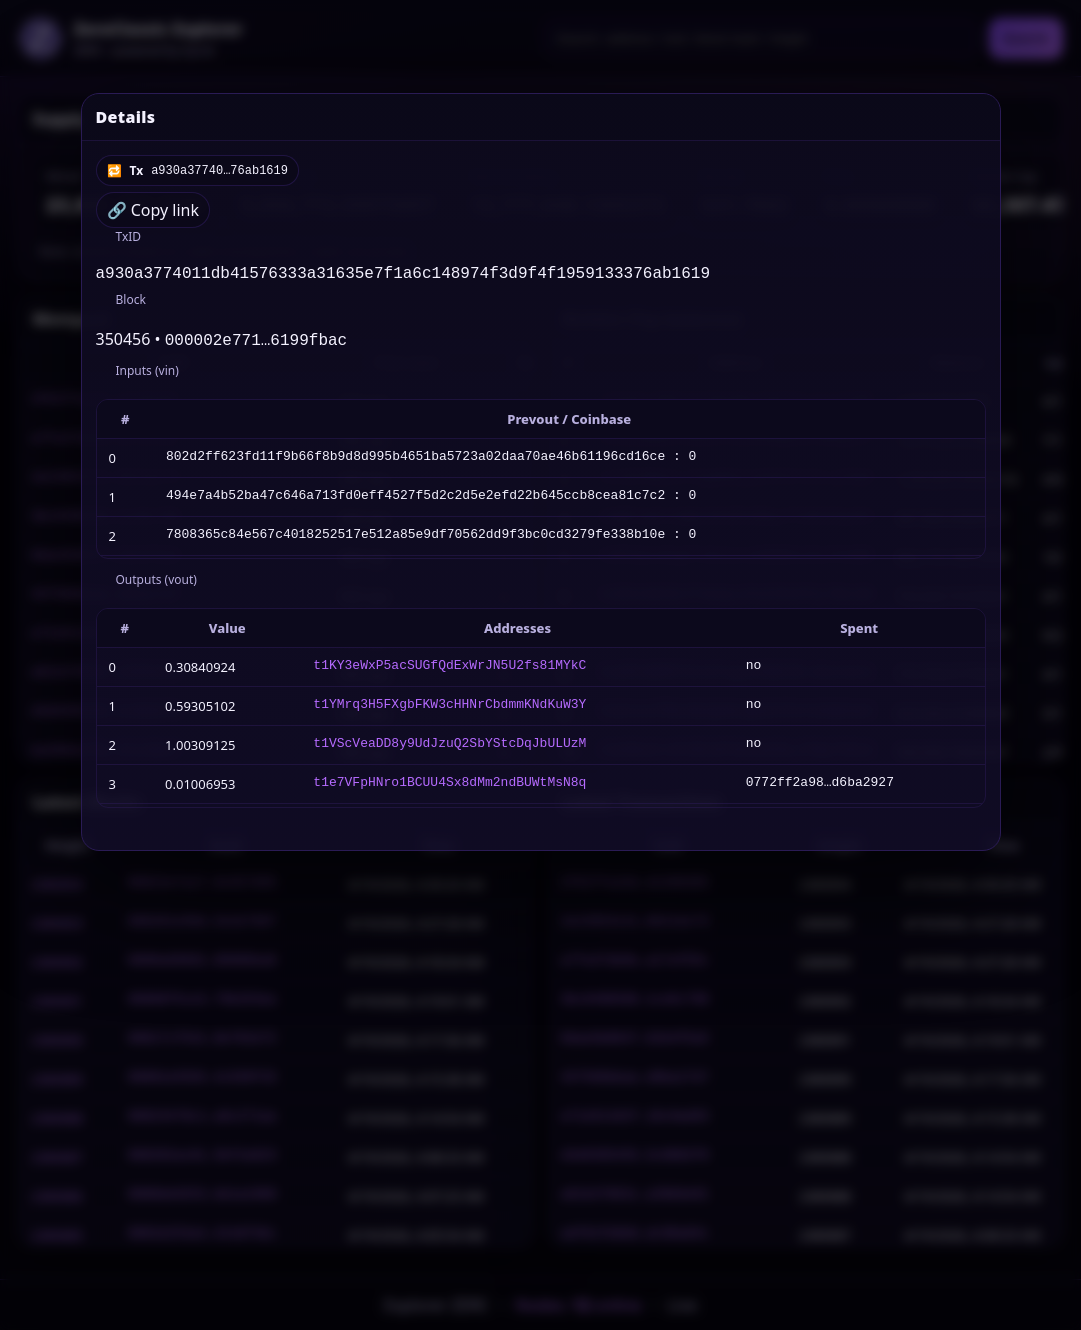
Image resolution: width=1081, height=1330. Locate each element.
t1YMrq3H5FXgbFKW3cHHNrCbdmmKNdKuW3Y (449, 710)
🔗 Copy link (153, 210)
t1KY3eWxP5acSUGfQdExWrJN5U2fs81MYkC (449, 671)
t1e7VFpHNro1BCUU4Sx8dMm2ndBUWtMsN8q (449, 788)
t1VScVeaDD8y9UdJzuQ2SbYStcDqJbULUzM (449, 749)
